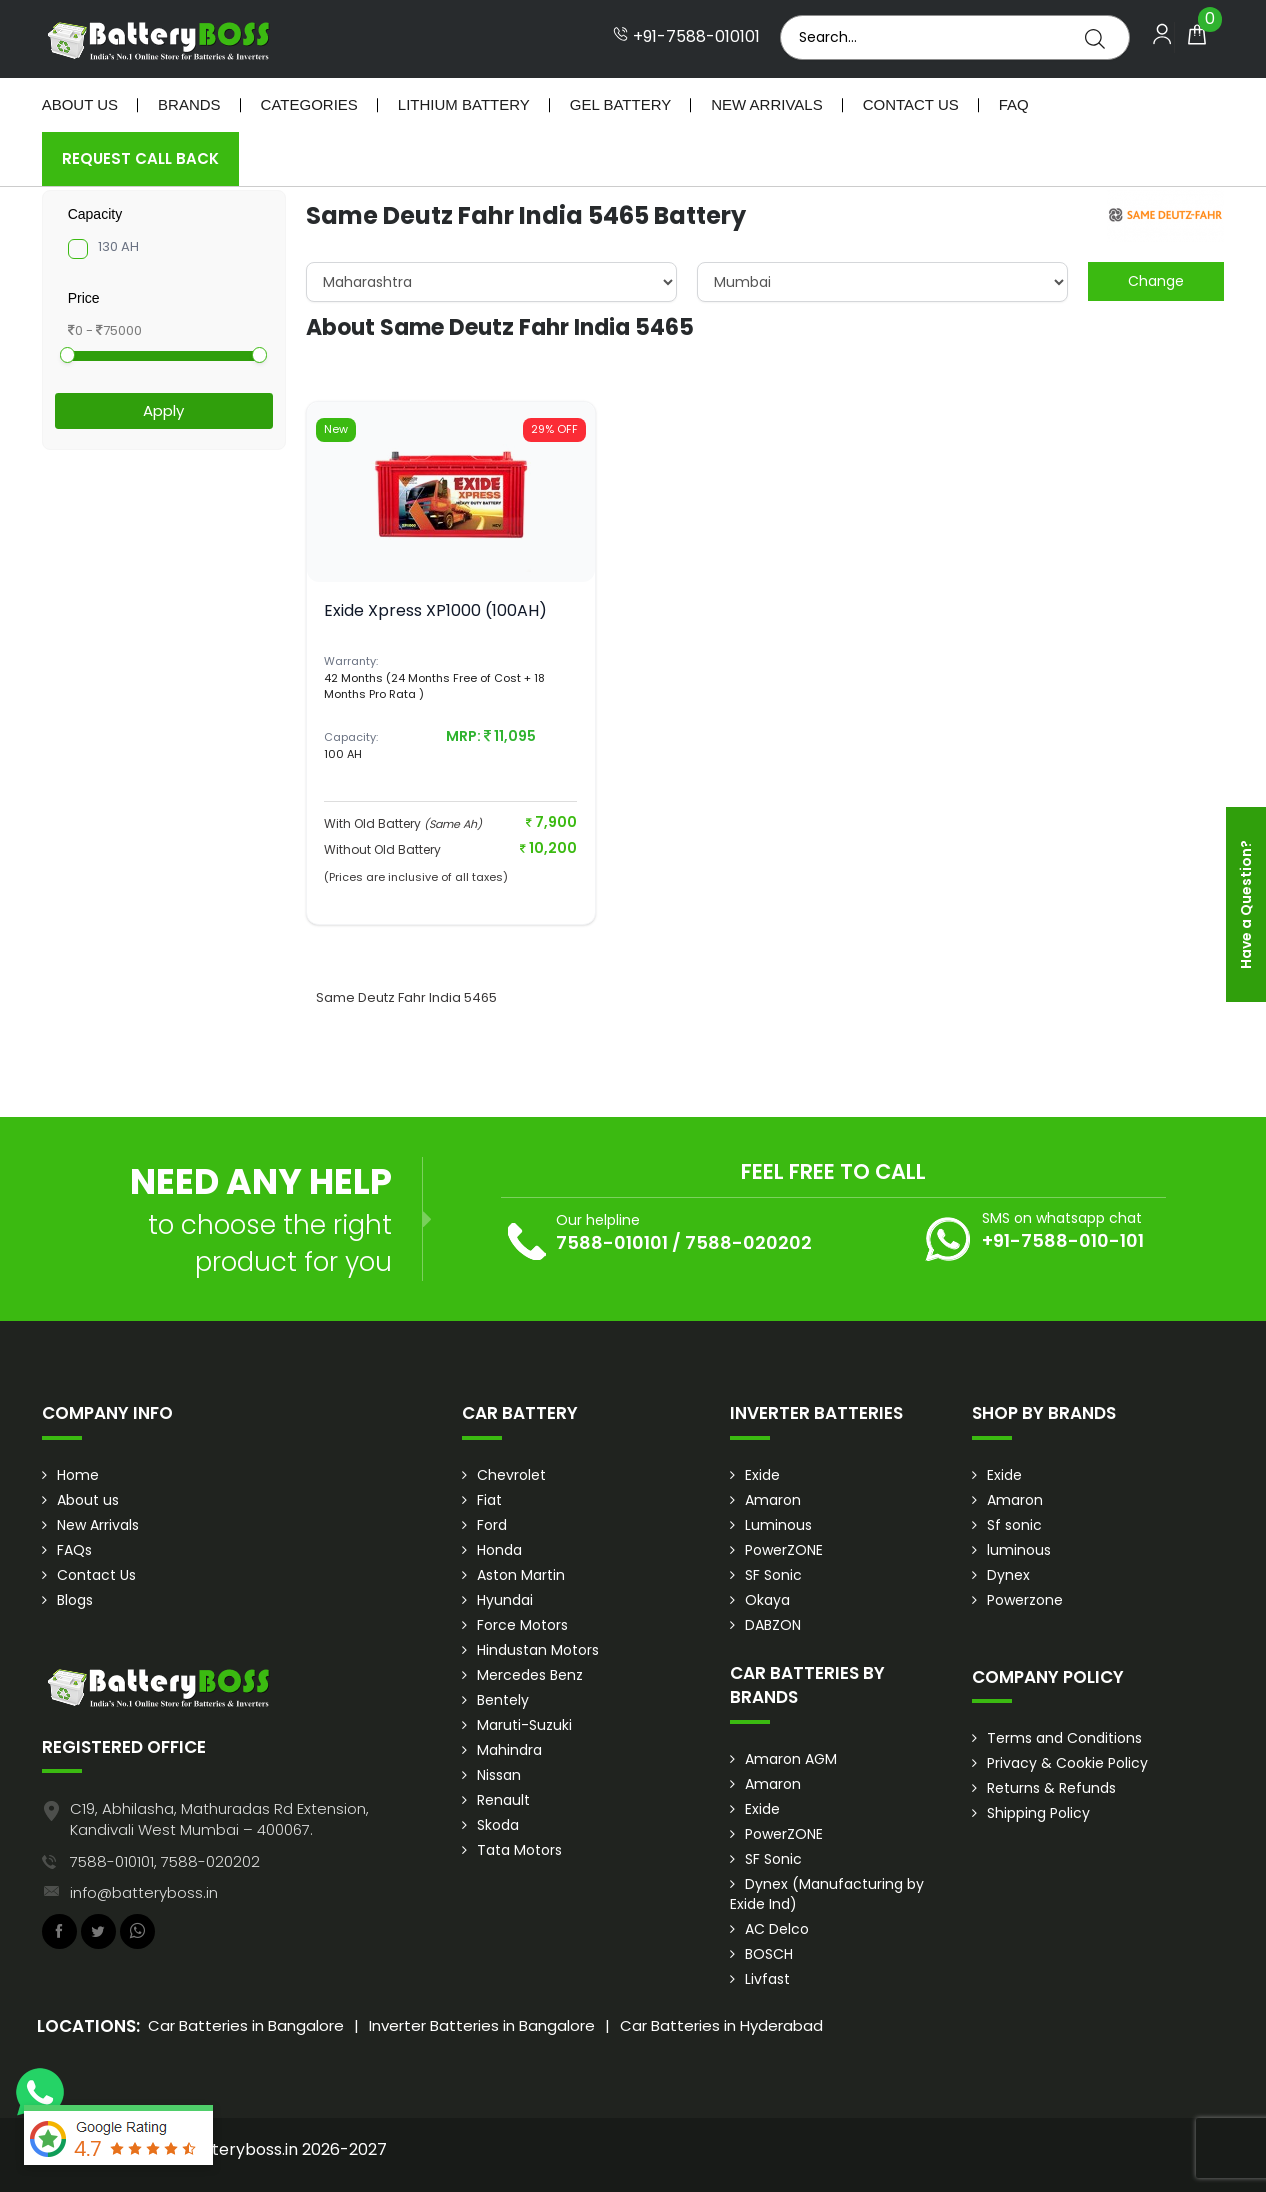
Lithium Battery (464, 104)
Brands (189, 104)
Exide (762, 1475)
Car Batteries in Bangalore (246, 2025)
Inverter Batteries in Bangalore (482, 2025)
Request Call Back (140, 158)
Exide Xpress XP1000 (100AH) (435, 610)
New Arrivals (766, 104)
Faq (1014, 104)
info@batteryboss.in (144, 1892)
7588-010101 (612, 1242)
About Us (80, 104)
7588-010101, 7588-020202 (165, 1861)
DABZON (773, 1625)
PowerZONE (784, 1550)
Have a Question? (1246, 904)
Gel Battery (620, 104)
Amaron (773, 1500)
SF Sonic (773, 1575)
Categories (309, 104)
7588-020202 (748, 1242)
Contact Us (911, 104)
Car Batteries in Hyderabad (721, 2025)
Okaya (767, 1600)
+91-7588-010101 (686, 37)
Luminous (778, 1525)
